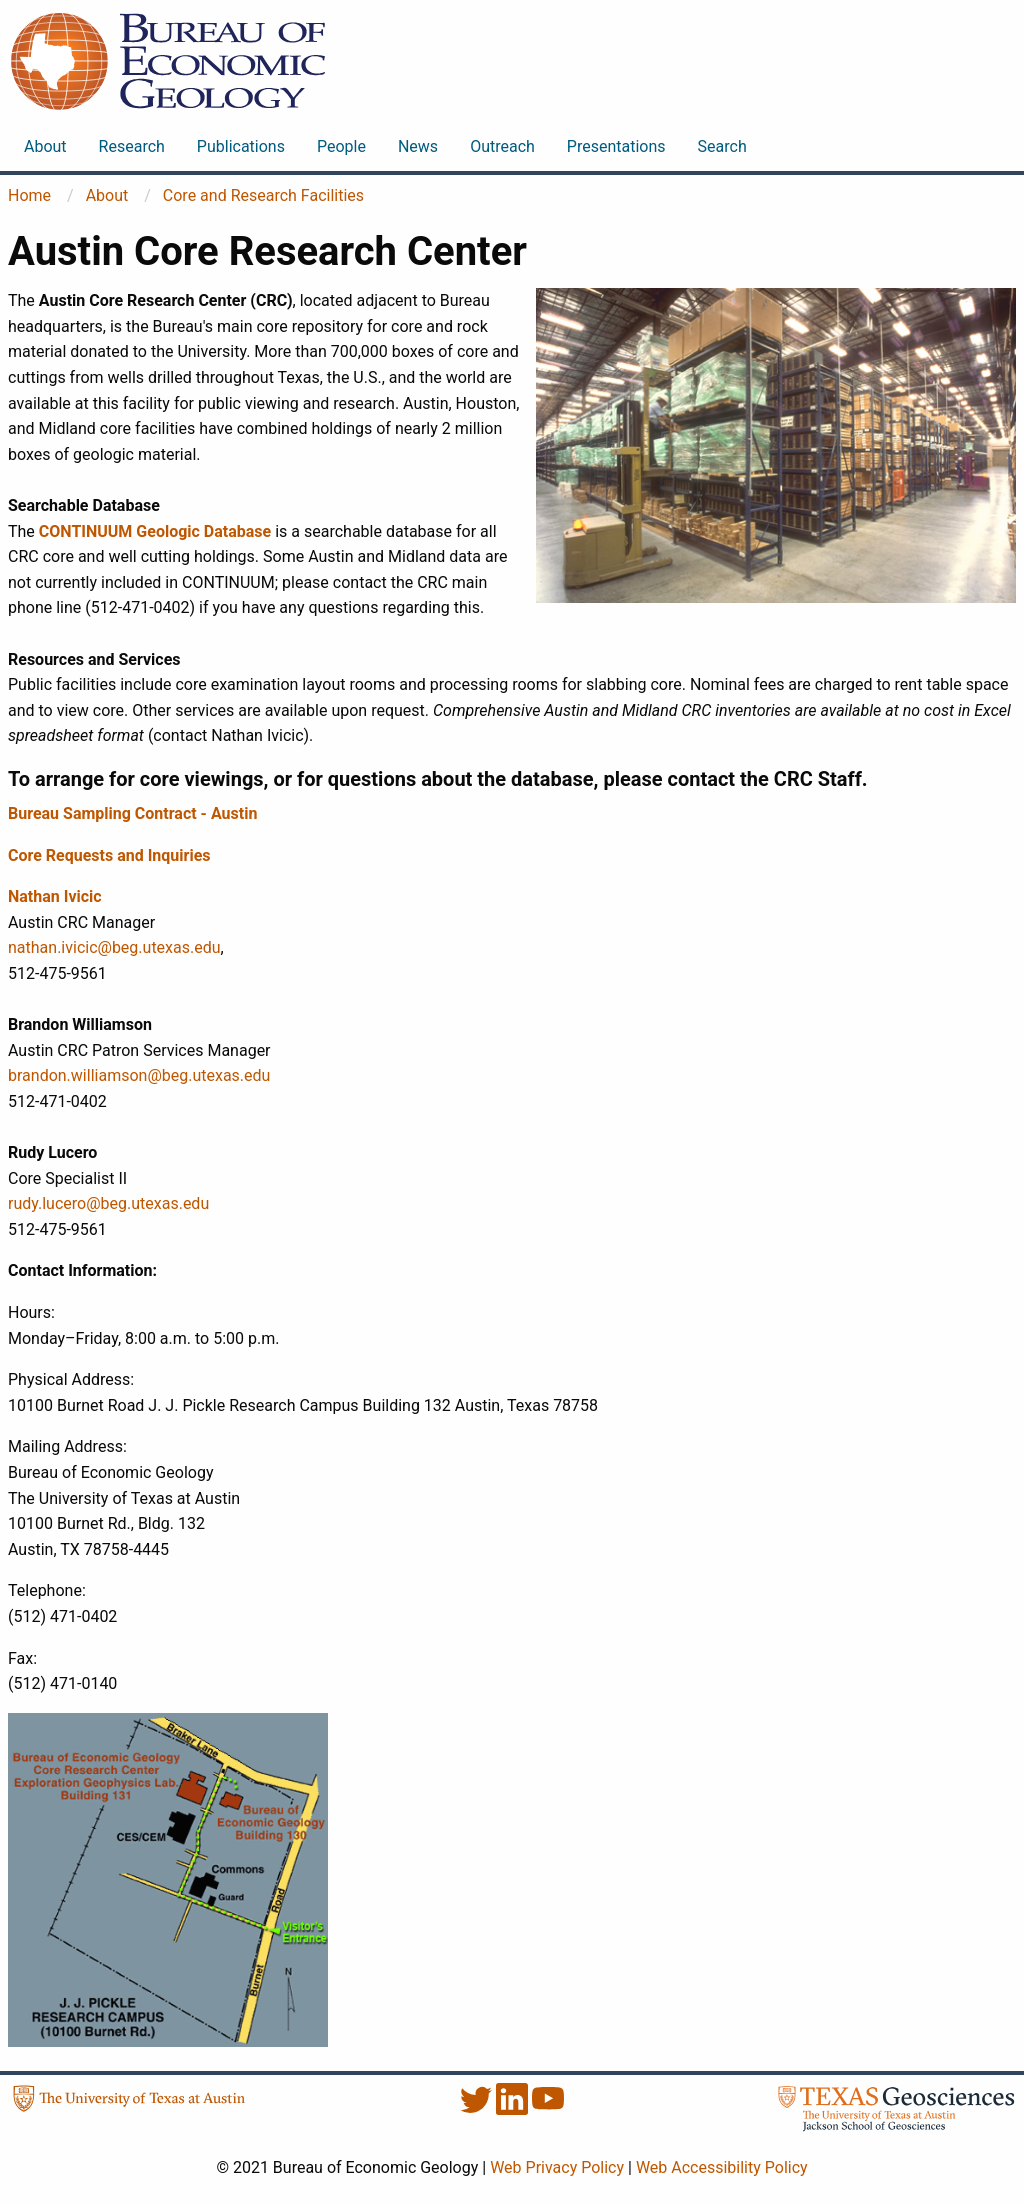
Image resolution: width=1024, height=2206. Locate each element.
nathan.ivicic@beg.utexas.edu (114, 947)
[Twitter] (478, 2109)
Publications (241, 146)
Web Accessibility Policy (722, 2167)
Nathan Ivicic (55, 896)
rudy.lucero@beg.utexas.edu (108, 1203)
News (418, 146)
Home (29, 195)
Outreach (502, 146)
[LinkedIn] (514, 2109)
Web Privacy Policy (557, 2167)
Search (722, 146)
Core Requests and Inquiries (109, 855)
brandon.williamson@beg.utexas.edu (139, 1075)
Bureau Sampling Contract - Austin (132, 813)
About (45, 146)
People (341, 146)
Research (132, 146)
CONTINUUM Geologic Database (155, 531)
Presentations (616, 146)
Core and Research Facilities (263, 195)
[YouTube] (548, 2109)
